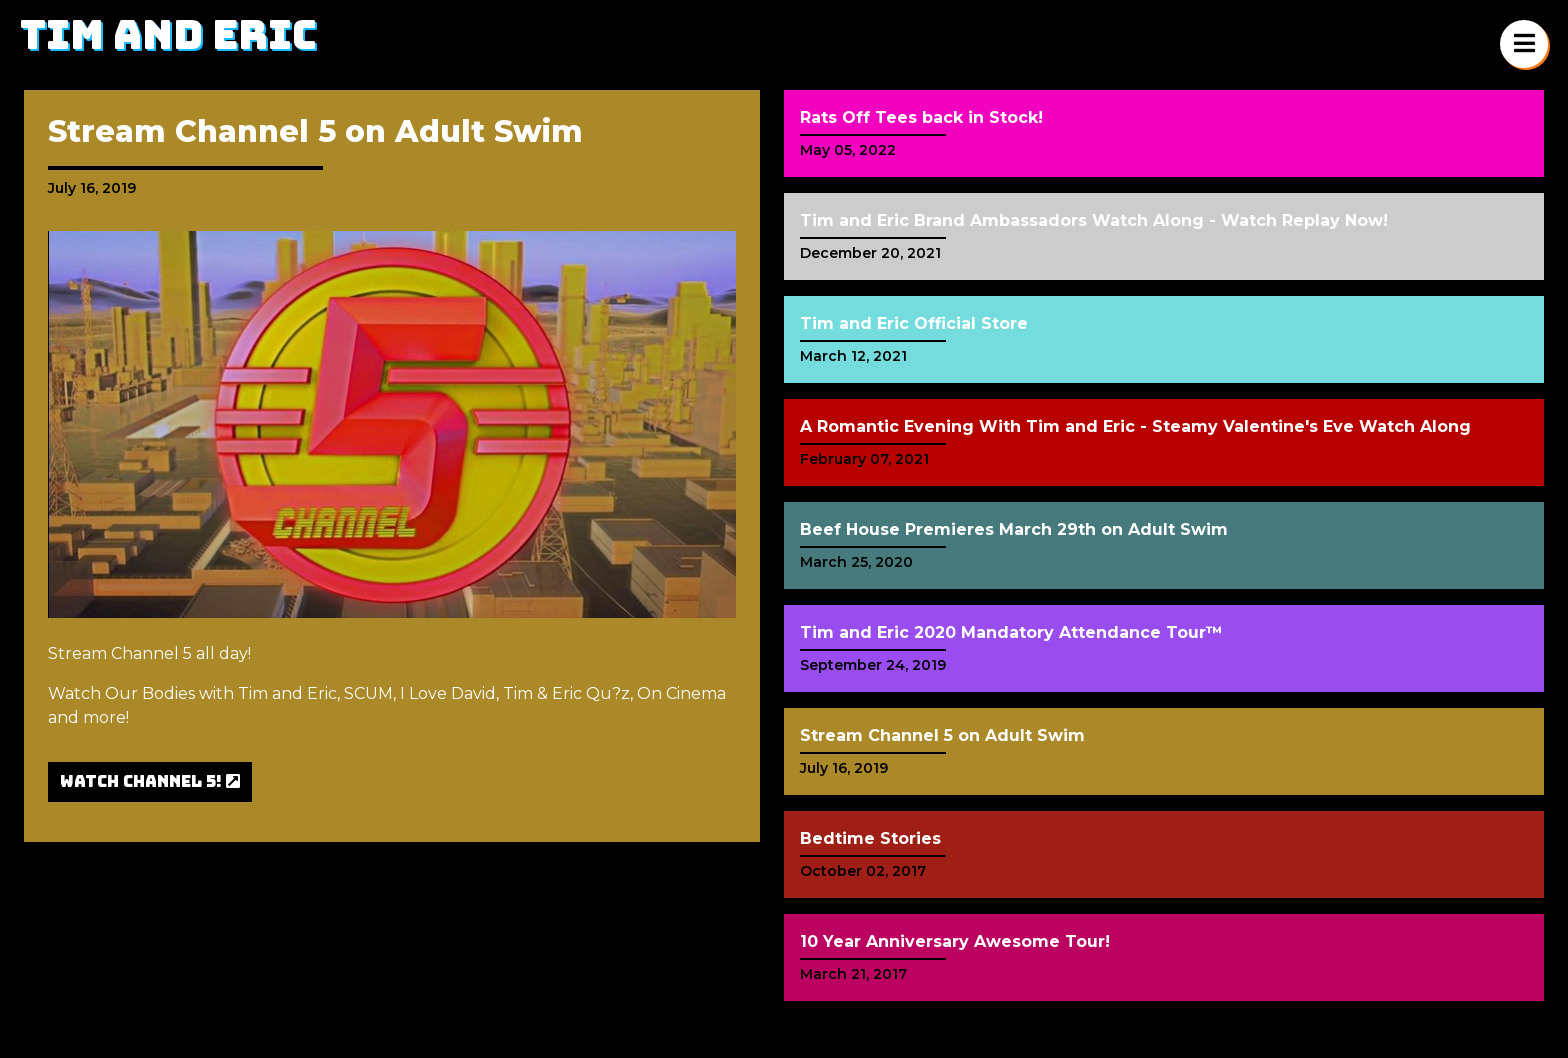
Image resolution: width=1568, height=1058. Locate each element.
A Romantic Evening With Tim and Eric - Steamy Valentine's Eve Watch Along (1135, 426)
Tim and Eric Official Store (914, 323)
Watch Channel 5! (150, 781)
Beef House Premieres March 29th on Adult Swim (1014, 529)
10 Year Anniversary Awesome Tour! (955, 941)
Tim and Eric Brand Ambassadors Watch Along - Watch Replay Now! (1094, 220)
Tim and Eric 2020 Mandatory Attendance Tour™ (1011, 632)
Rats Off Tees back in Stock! (921, 117)
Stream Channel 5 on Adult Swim (942, 735)
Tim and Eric (168, 34)
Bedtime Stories (870, 838)
